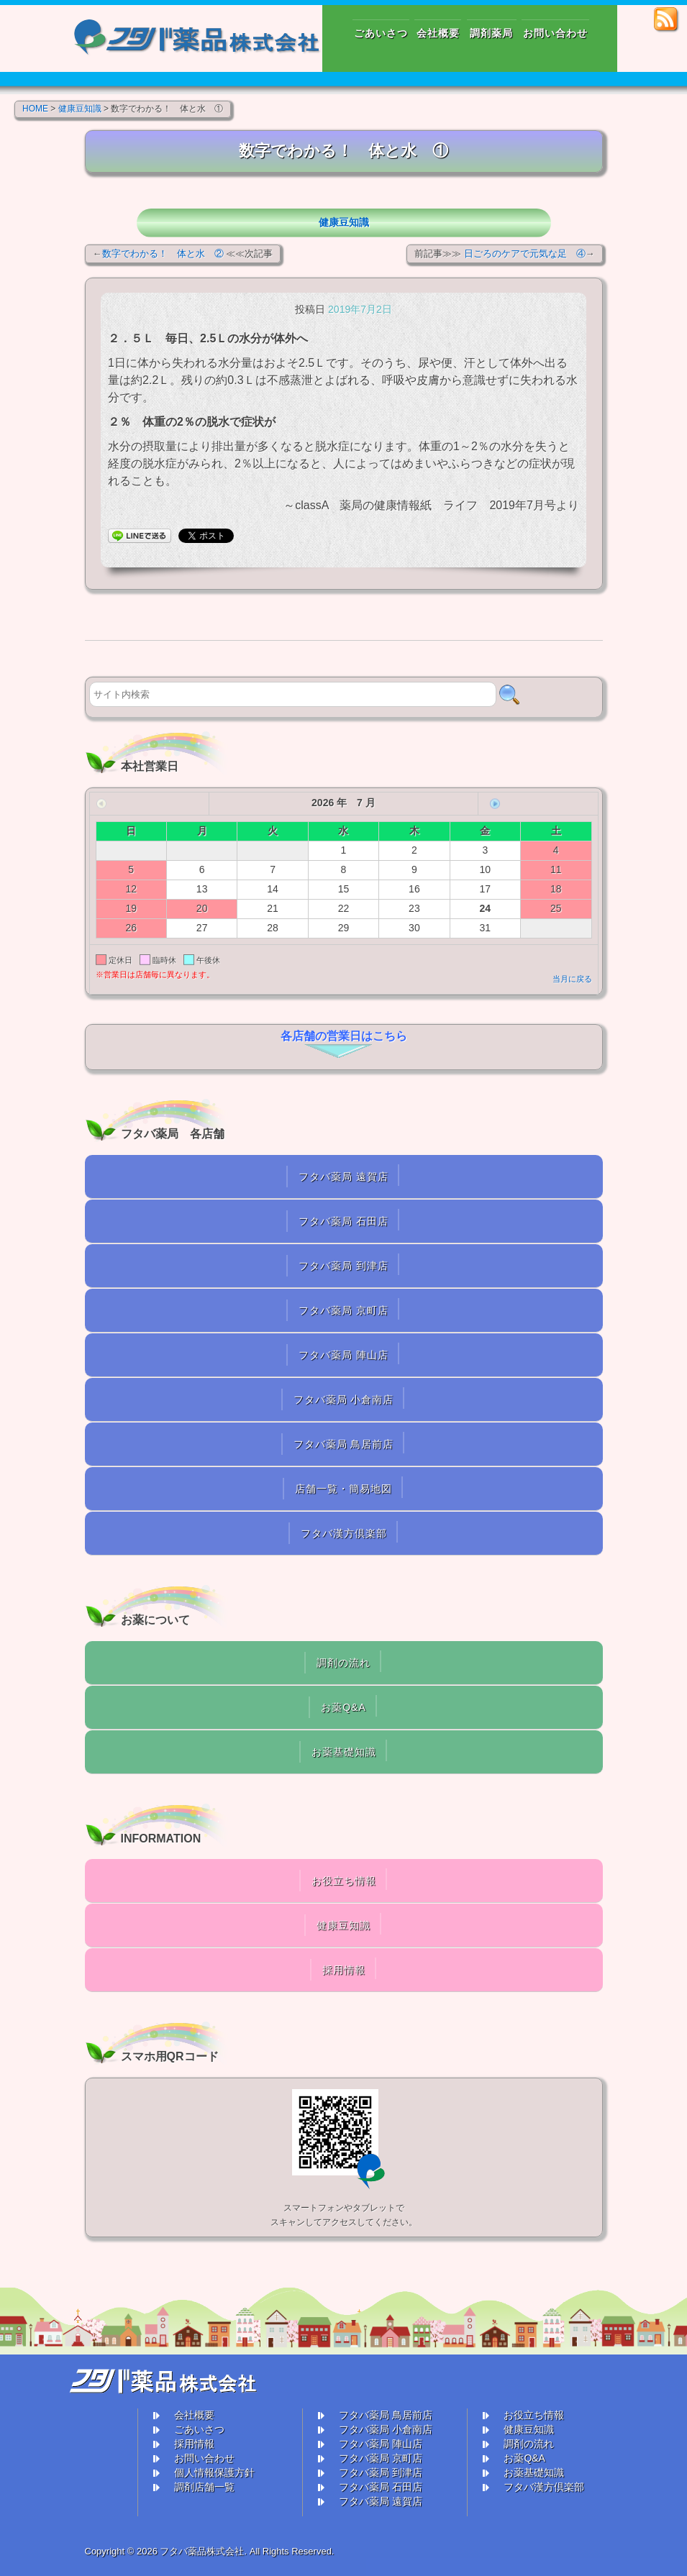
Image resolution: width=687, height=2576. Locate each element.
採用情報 (343, 1970)
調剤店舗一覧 (204, 2487)
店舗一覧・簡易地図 (343, 1488)
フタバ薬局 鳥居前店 (344, 1444)
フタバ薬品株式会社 (202, 2551)
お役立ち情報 (343, 1880)
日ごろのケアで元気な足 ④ (525, 253)
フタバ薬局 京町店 (343, 1310)
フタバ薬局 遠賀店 (343, 1176)
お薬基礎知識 (343, 1752)
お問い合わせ (204, 2458)
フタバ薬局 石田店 (343, 1221)
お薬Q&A (343, 1707)
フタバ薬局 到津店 (343, 1265)
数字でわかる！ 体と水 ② (163, 253)
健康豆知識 (344, 222)
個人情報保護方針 (214, 2472)
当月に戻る (572, 978)
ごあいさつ (199, 2429)
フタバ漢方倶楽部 (344, 1533)
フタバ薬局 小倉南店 (344, 1399)
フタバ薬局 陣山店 (343, 1355)
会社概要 (194, 2415)
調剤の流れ (343, 1662)
